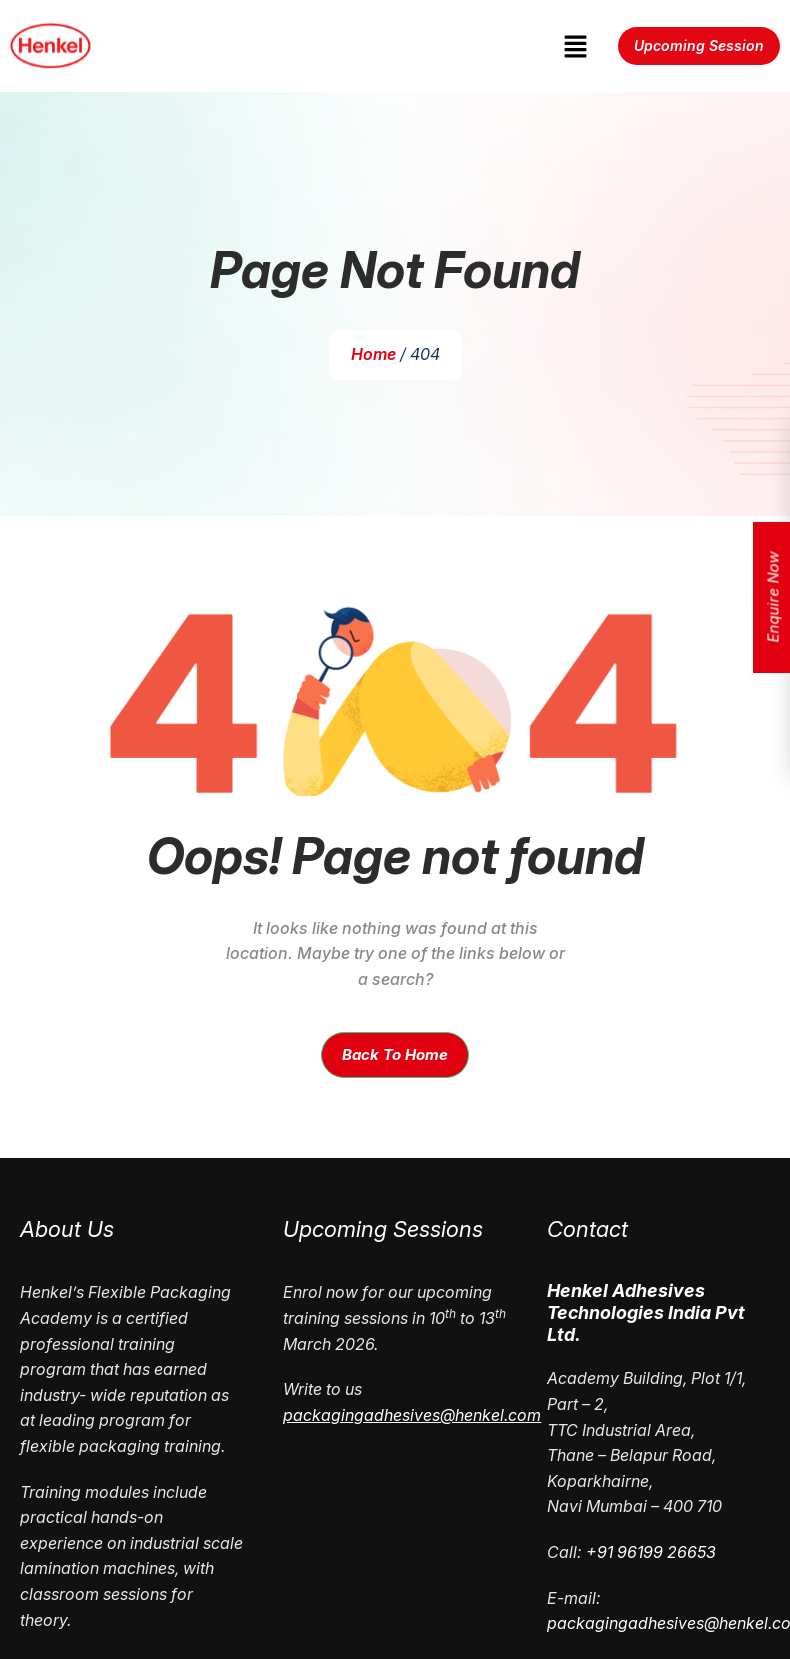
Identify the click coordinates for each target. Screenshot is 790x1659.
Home (373, 354)
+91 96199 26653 (651, 1552)
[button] (576, 45)
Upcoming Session (699, 45)
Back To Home (395, 1054)
